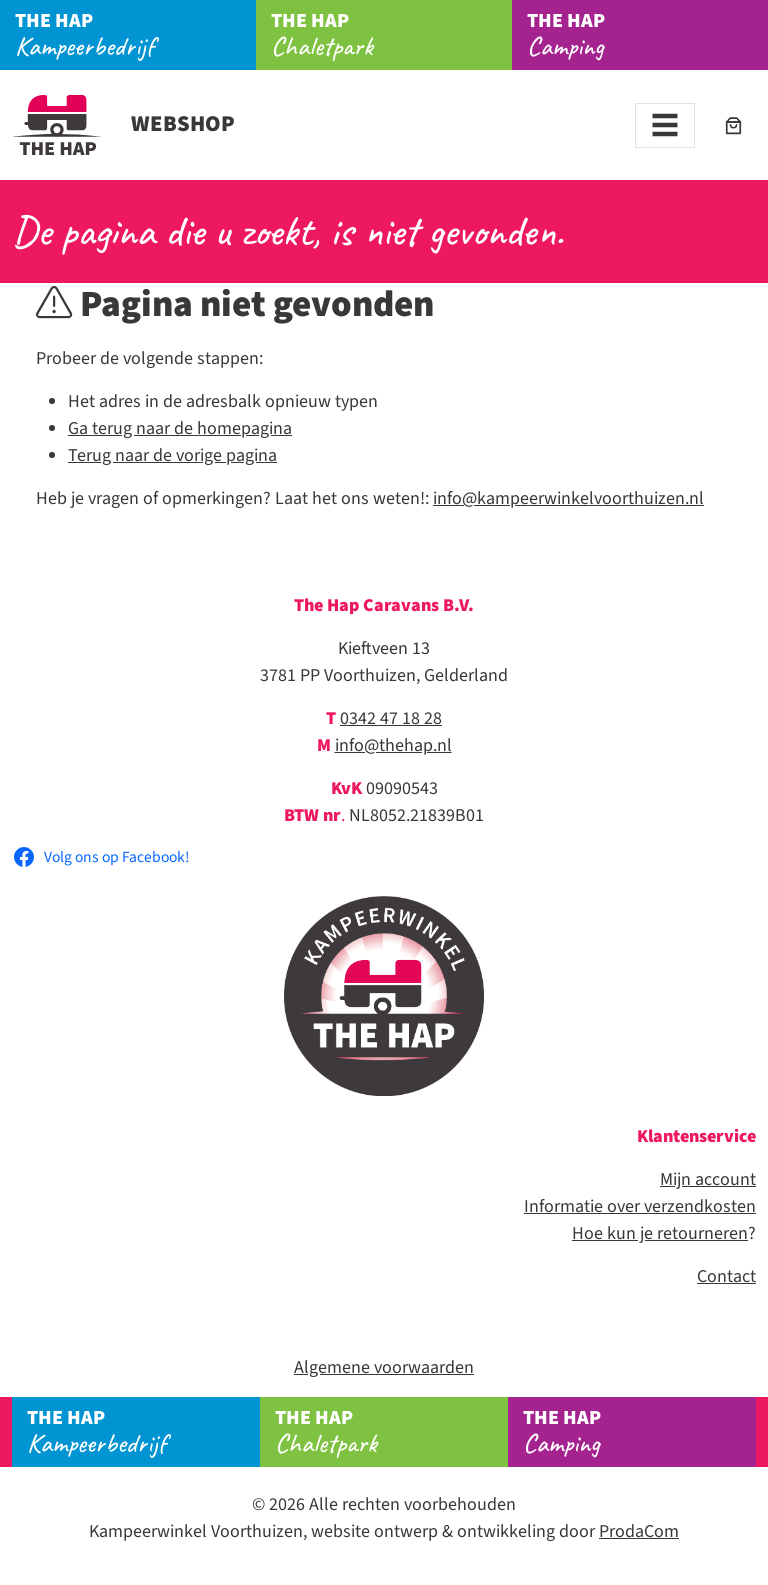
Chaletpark (391, 35)
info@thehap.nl (393, 745)
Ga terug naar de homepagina (180, 428)
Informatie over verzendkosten (640, 1206)
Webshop (123, 124)
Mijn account (708, 1179)
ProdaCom (639, 1531)
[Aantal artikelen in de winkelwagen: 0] (733, 125)
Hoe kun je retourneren (660, 1233)
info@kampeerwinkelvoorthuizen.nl (568, 498)
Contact (726, 1276)
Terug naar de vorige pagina (172, 455)
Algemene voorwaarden (384, 1367)
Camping (647, 35)
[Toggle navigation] (665, 125)
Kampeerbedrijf (135, 35)
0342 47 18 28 (391, 718)
